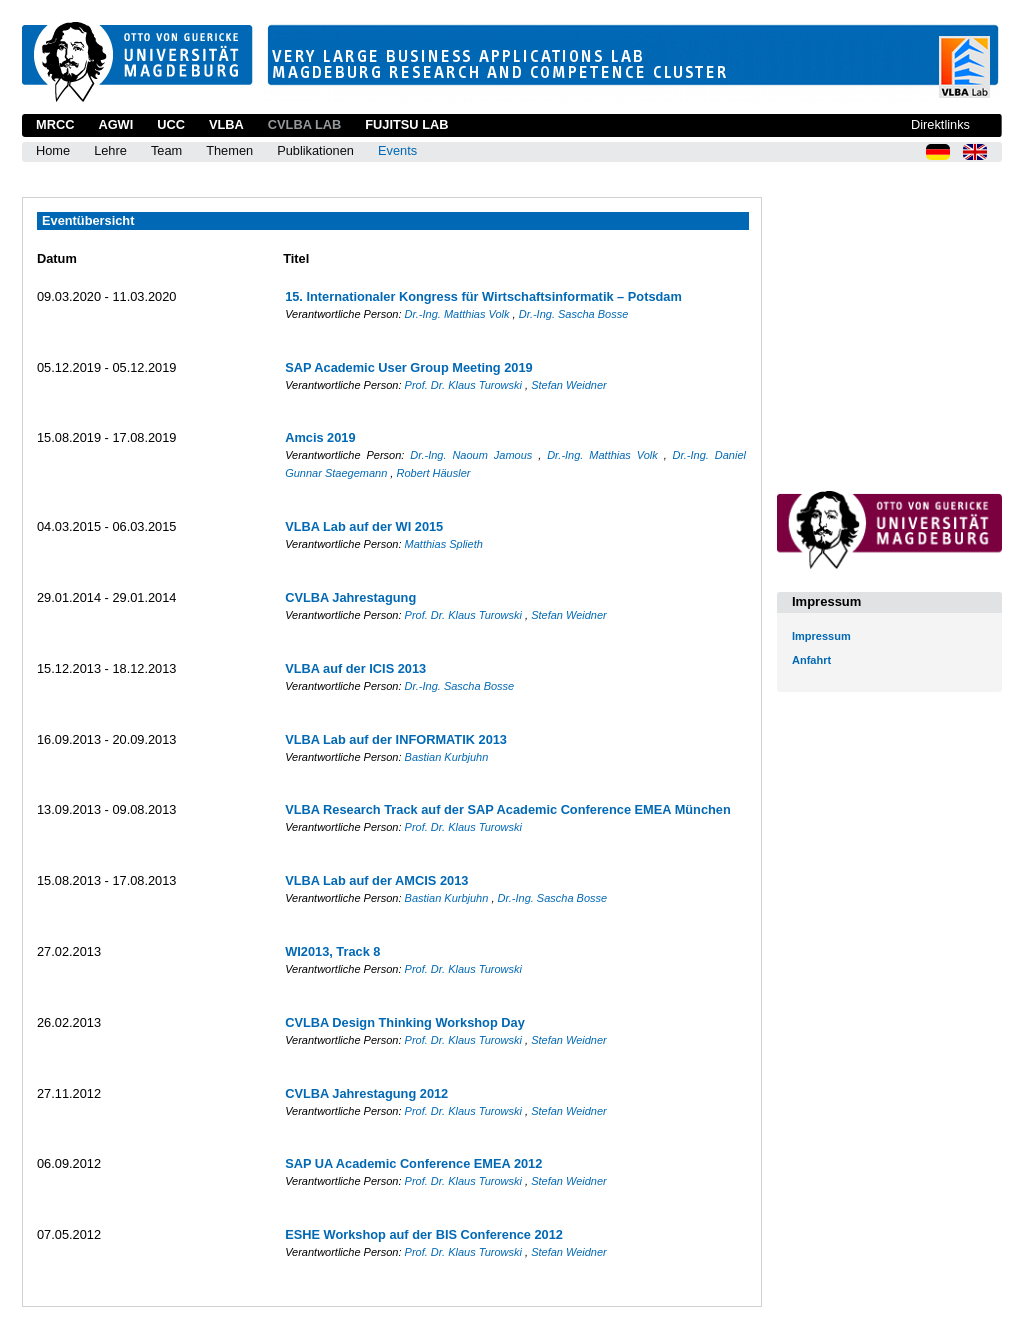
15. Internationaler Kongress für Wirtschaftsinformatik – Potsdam (483, 296)
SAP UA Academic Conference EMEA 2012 (413, 1163)
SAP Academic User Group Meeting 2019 (409, 367)
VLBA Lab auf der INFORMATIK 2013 (396, 739)
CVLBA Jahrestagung (350, 597)
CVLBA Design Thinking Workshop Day (405, 1022)
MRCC (55, 124)
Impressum (821, 636)
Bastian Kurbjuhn (447, 757)
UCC (171, 124)
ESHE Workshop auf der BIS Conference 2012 (424, 1234)
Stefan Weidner (569, 385)
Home (53, 150)
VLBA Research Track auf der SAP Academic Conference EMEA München (508, 809)
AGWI (115, 124)
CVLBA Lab (304, 124)
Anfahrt (811, 660)
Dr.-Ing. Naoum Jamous (474, 455)
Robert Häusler (433, 473)
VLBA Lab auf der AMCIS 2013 (376, 880)
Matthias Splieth (444, 544)
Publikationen (315, 150)
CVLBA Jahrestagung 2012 (366, 1093)
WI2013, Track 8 (332, 951)
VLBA (226, 124)
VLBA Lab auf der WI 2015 (364, 526)
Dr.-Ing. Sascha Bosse (574, 314)
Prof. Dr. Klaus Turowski (465, 385)
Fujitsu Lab (406, 124)
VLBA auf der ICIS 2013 (355, 668)
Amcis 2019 (320, 437)
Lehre (110, 150)
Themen (229, 150)
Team (166, 150)
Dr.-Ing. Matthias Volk (459, 314)
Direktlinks (940, 124)
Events (397, 150)
